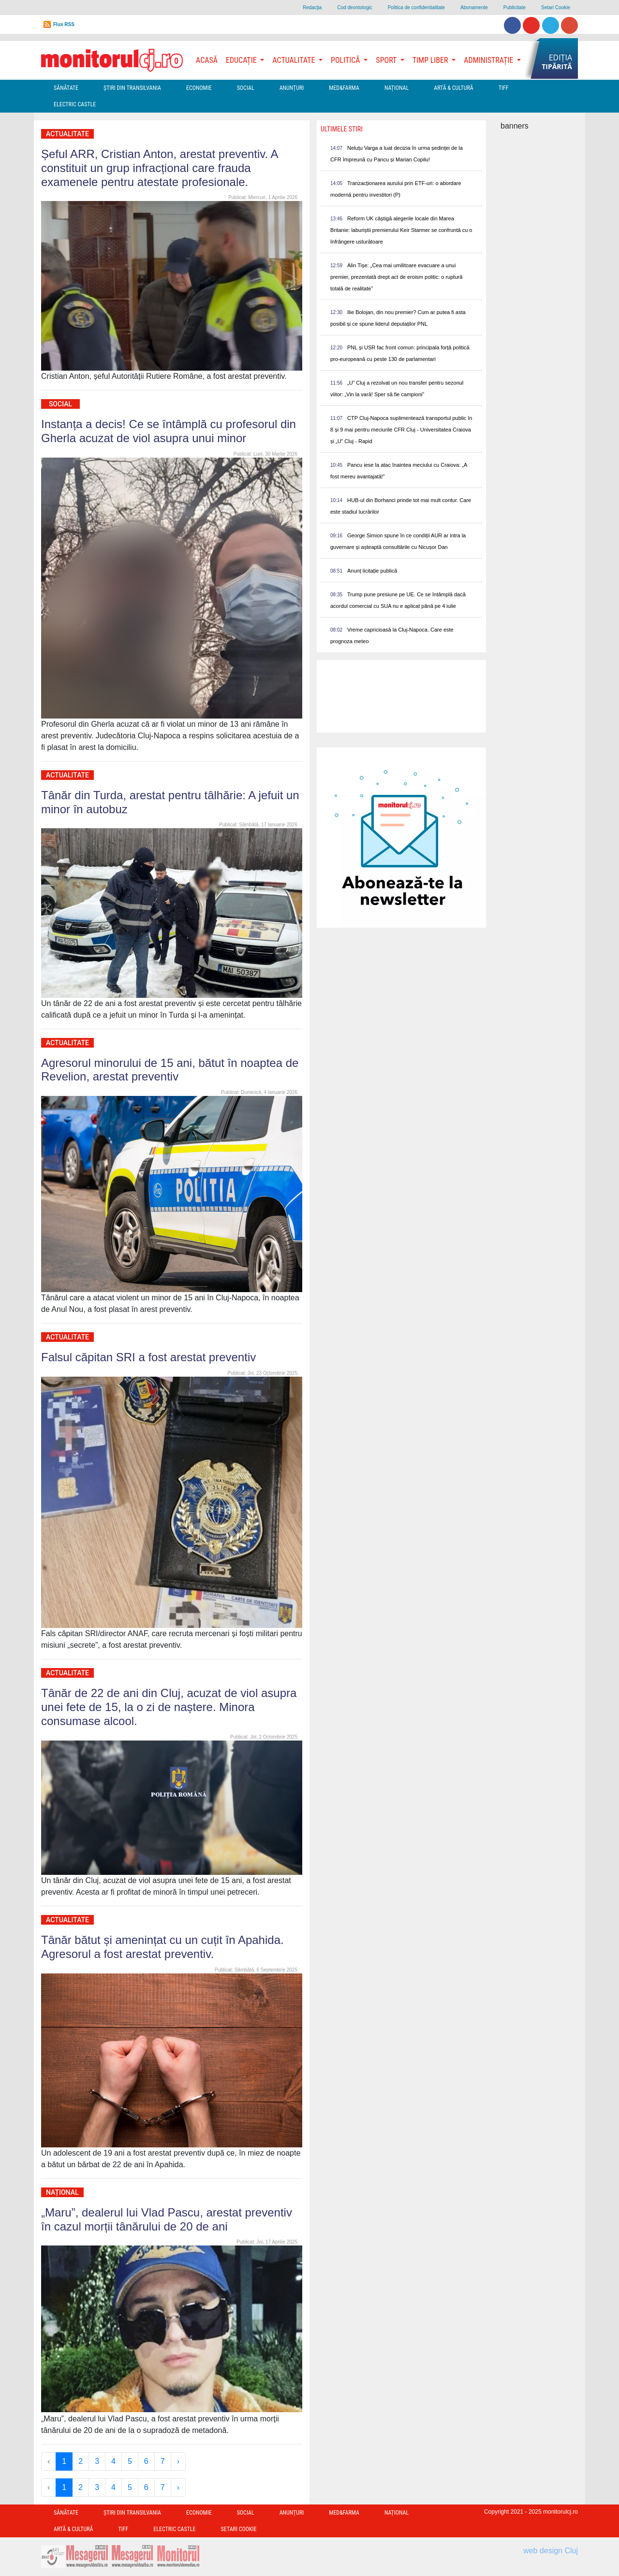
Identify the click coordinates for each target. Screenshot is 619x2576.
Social (245, 88)
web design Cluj (550, 2551)
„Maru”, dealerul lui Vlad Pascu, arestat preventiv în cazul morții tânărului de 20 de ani (166, 2219)
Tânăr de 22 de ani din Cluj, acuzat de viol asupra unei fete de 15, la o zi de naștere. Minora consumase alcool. (168, 1706)
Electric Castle (75, 104)
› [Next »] (178, 2461)
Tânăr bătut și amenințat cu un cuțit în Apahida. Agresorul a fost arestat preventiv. (162, 1946)
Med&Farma (344, 88)
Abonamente (474, 7)
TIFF (504, 88)
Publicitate (514, 7)
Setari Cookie (555, 7)
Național (396, 88)
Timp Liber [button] (431, 60)
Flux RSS (63, 24)
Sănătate (66, 88)
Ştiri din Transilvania (132, 88)
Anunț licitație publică (372, 571)
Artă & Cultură (453, 88)
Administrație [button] (489, 60)
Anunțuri (292, 88)
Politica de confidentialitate (416, 7)
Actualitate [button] (294, 60)
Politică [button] (346, 60)
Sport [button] (387, 60)
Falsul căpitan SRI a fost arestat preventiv (148, 1357)
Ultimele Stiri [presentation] (342, 129)
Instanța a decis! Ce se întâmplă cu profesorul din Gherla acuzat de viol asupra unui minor (168, 431)
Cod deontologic (354, 7)
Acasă (207, 60)
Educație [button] (242, 60)
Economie (199, 88)
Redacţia (312, 7)
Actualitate (67, 134)
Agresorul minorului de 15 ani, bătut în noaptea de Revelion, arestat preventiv (169, 1069)
